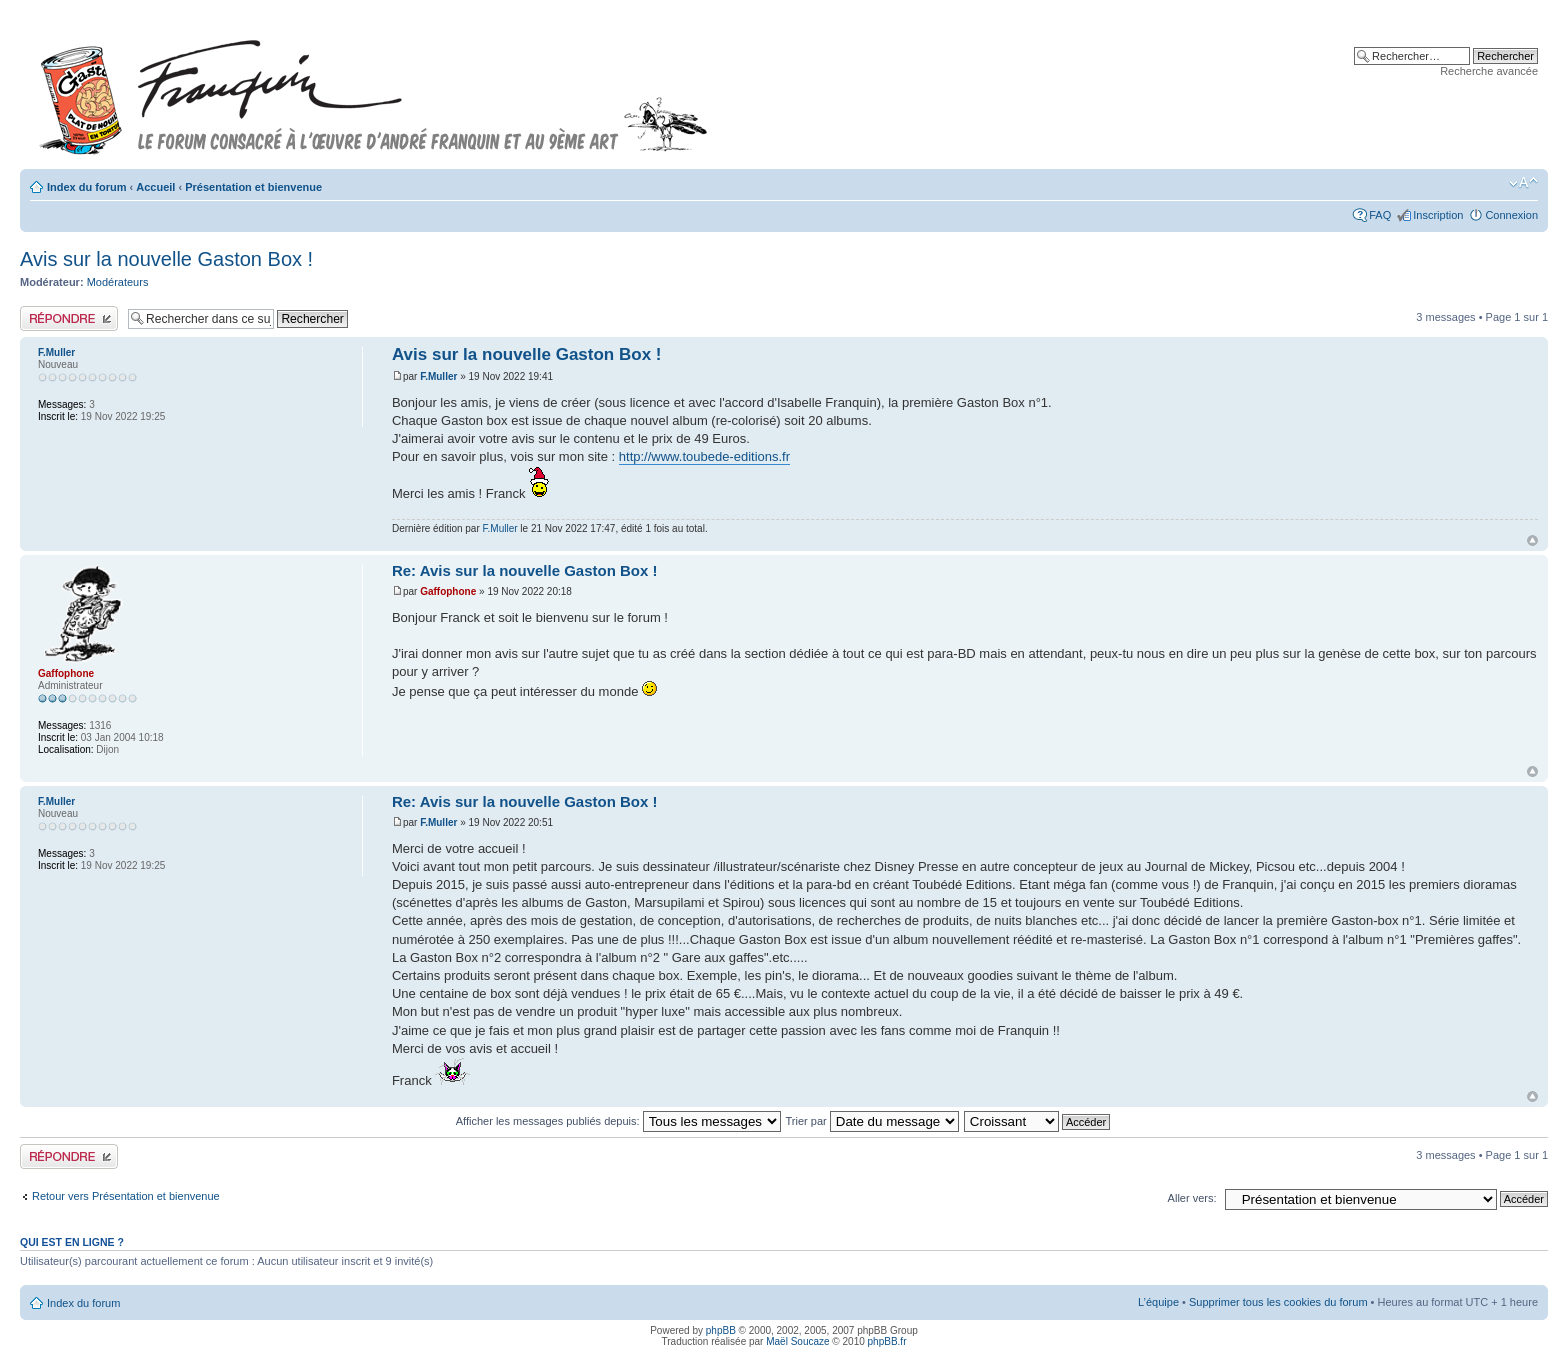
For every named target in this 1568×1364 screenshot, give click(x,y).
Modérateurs (118, 282)
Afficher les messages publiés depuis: (618, 1121)
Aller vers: (1192, 1198)
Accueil (155, 187)
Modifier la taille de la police (1523, 183)
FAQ (1380, 215)
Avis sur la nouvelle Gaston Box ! (166, 259)
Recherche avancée (1489, 71)
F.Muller (438, 376)
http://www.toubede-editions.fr (704, 456)
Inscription (1438, 215)
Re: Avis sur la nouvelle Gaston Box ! (525, 570)
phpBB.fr (887, 1341)
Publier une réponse (69, 318)
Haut (1532, 540)
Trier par (872, 1121)
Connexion (1511, 215)
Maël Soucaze (797, 1341)
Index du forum (86, 187)
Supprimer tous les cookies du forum (1278, 1302)
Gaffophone (448, 591)
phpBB (721, 1330)
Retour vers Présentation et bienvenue (126, 1196)
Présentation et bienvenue (253, 187)
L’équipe (1158, 1302)
